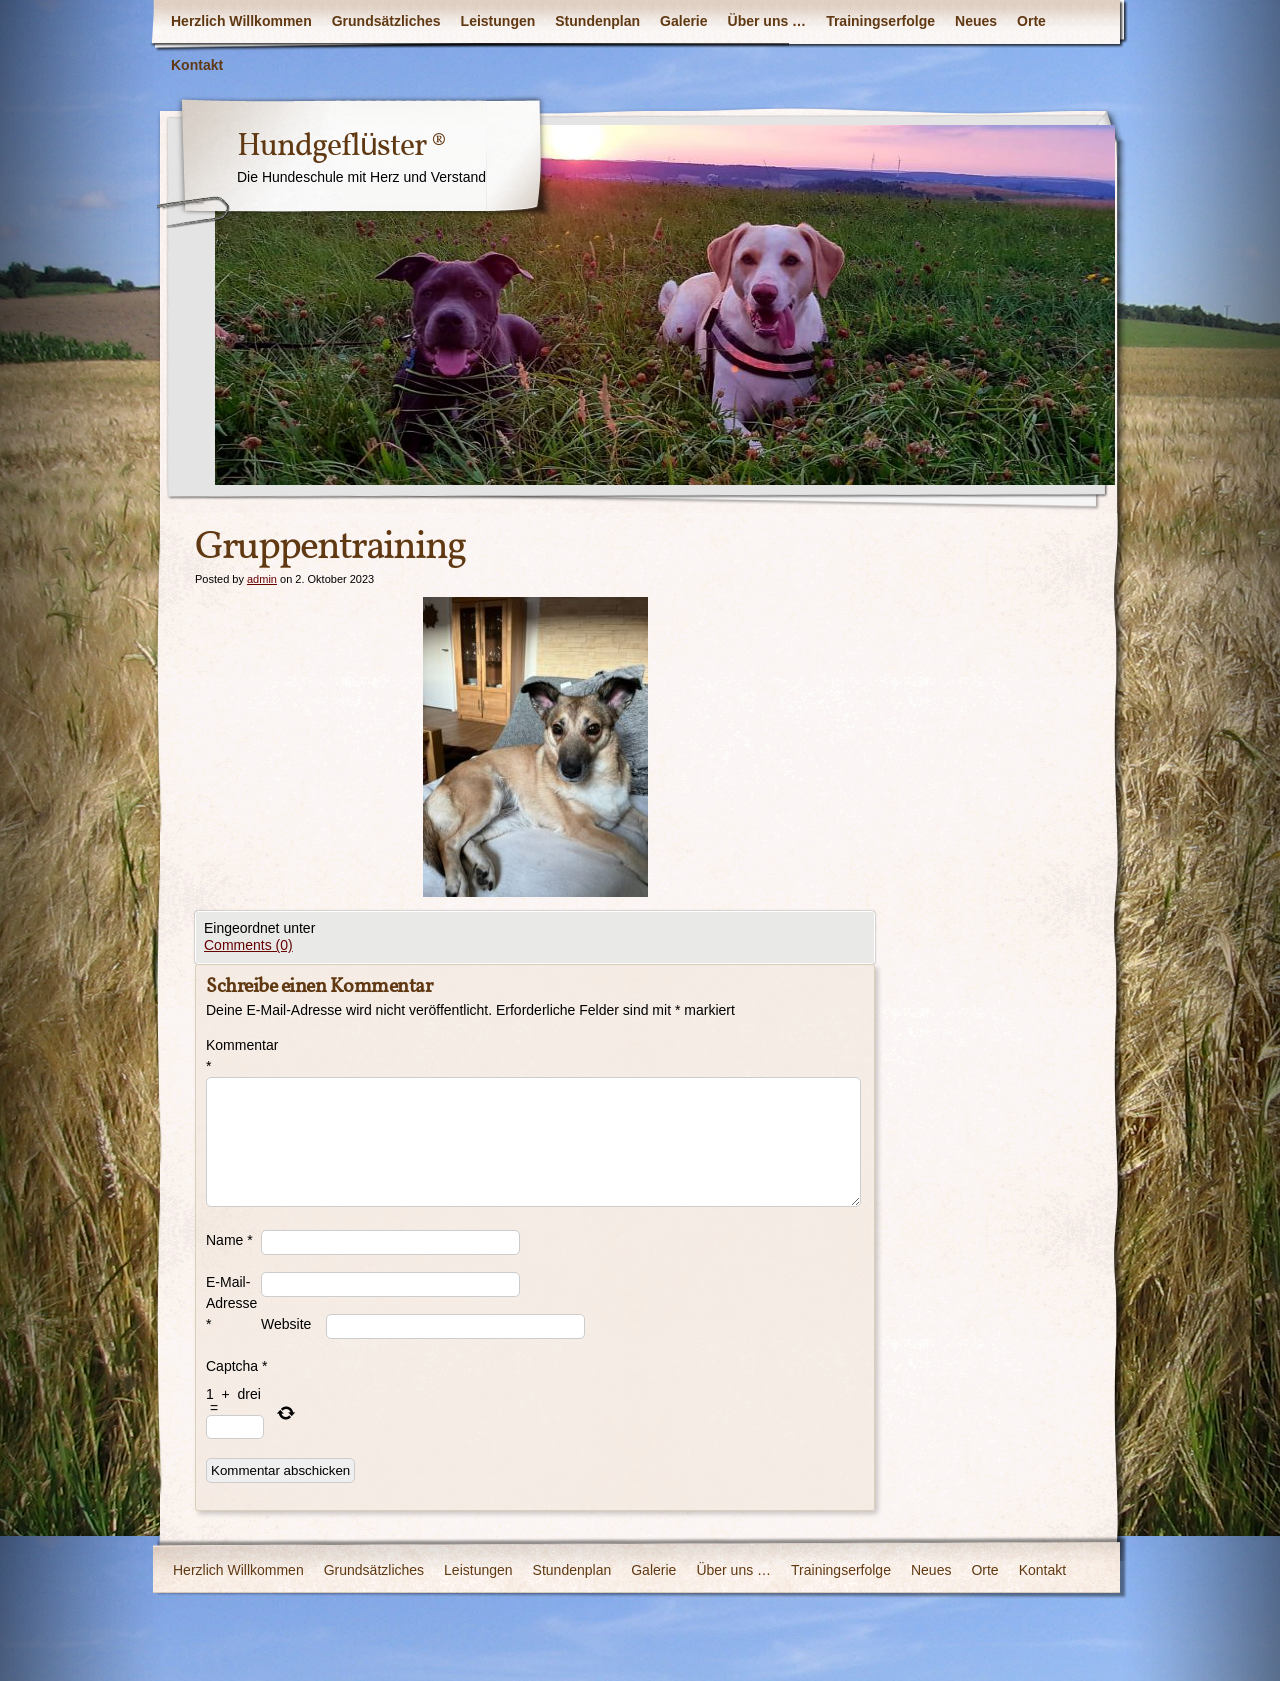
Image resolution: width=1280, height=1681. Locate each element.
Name (229, 1240)
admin (262, 579)
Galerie (683, 21)
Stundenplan (597, 21)
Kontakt (197, 65)
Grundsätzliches (386, 21)
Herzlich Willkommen (241, 21)
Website (286, 1324)
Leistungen (498, 21)
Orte (1031, 21)
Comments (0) (248, 945)
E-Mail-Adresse (231, 1303)
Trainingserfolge (880, 21)
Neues (976, 21)
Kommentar (233, 1055)
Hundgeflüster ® (341, 147)
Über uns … (767, 21)
